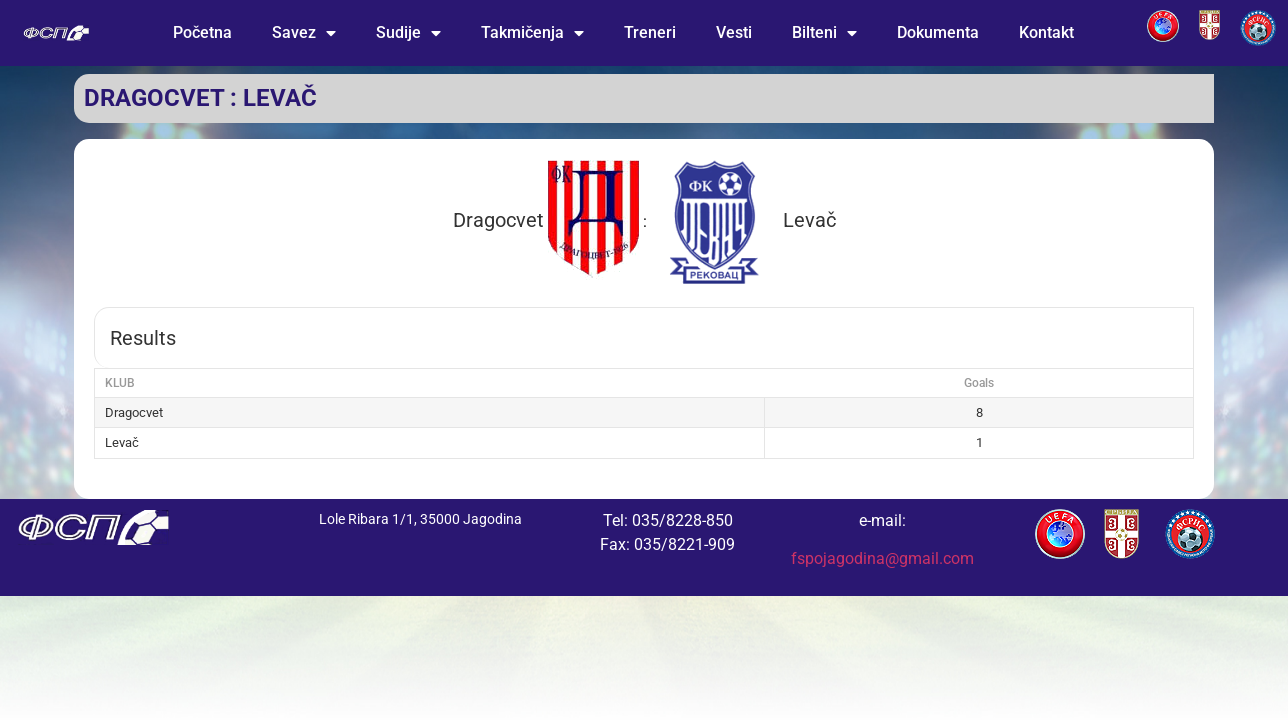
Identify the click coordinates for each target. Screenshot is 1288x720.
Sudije (408, 33)
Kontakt (1046, 32)
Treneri (650, 32)
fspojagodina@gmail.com (882, 558)
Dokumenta (938, 32)
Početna (202, 32)
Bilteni (824, 33)
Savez (304, 33)
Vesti (734, 32)
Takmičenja (532, 33)
